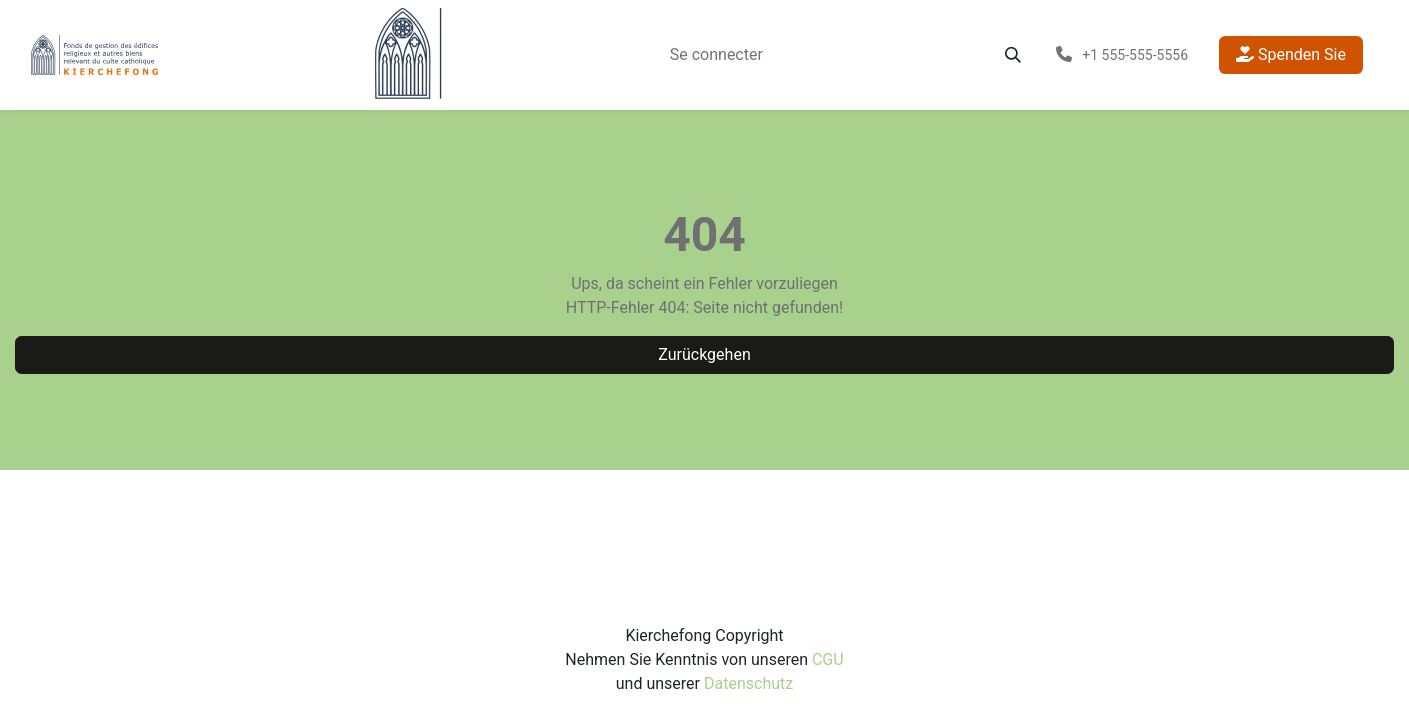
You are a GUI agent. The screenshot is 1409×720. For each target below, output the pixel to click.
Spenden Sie (1291, 54)
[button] (1013, 55)
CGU (828, 659)
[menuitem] (716, 55)
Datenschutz (748, 683)
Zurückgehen (704, 354)
